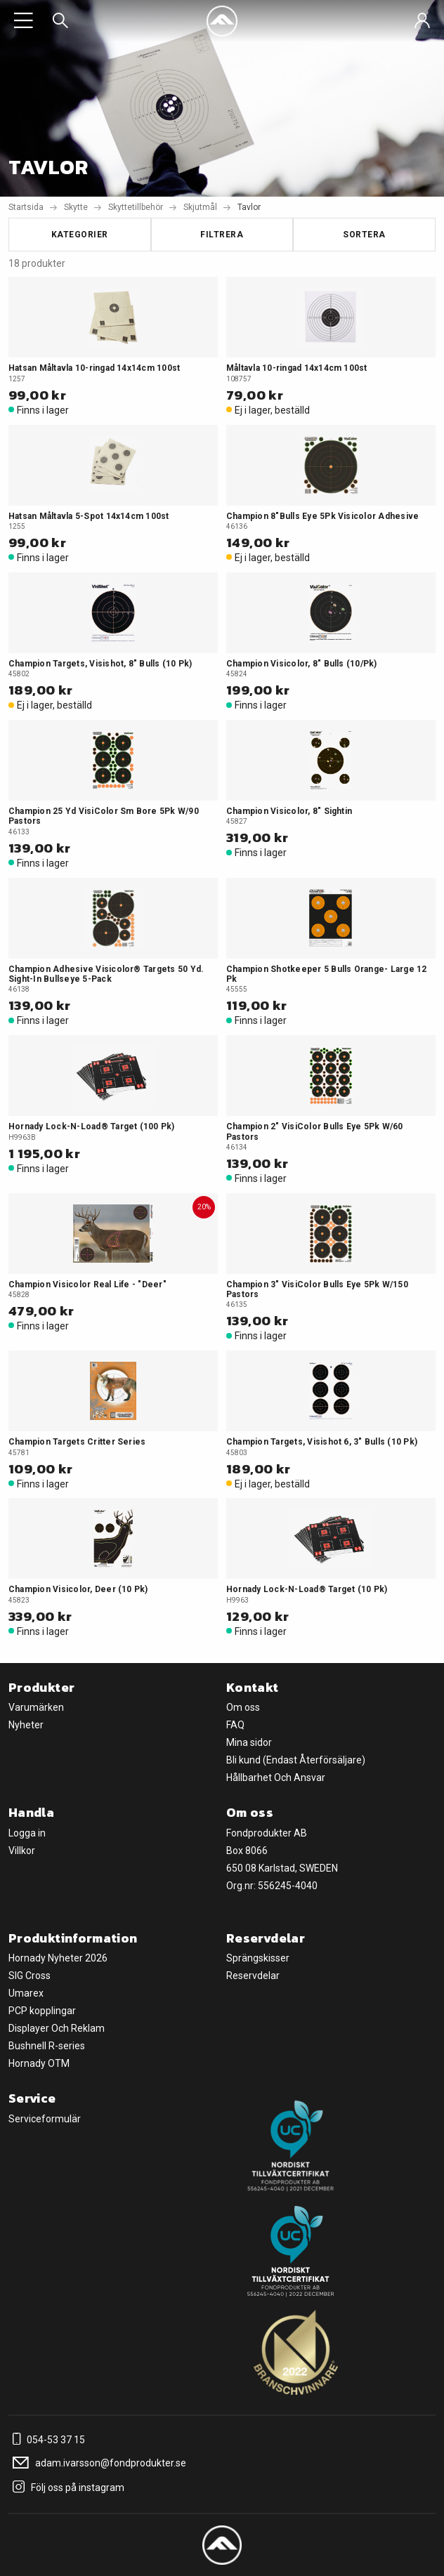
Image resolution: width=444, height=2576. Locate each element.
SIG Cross (29, 1975)
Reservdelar (253, 1975)
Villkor (21, 1850)
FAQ (235, 1724)
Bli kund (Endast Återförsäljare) (295, 1760)
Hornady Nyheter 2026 (57, 1958)
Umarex (26, 1993)
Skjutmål (200, 207)
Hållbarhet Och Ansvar (275, 1777)
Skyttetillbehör (135, 207)
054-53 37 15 (46, 2439)
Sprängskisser (257, 1958)
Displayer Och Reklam (56, 2028)
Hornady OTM (39, 2063)
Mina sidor (249, 1742)
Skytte (76, 207)
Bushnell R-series (46, 2045)
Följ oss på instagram (66, 2487)
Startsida (26, 207)
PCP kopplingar (42, 2010)
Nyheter (26, 1724)
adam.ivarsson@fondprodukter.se (97, 2463)
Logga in (27, 1833)
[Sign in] (422, 21)
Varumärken (36, 1707)
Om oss (243, 1707)
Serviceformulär (44, 2118)
